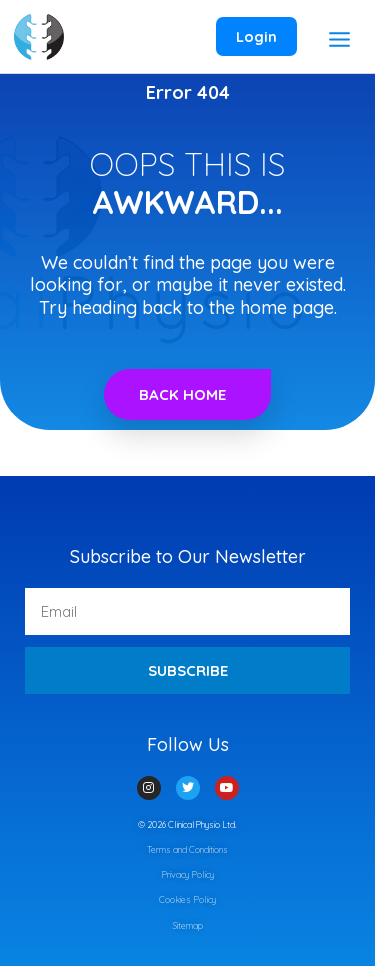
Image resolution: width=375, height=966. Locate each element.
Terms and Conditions (187, 849)
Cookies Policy (187, 899)
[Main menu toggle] (339, 39)
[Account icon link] (256, 37)
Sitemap (188, 925)
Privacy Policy (187, 874)
